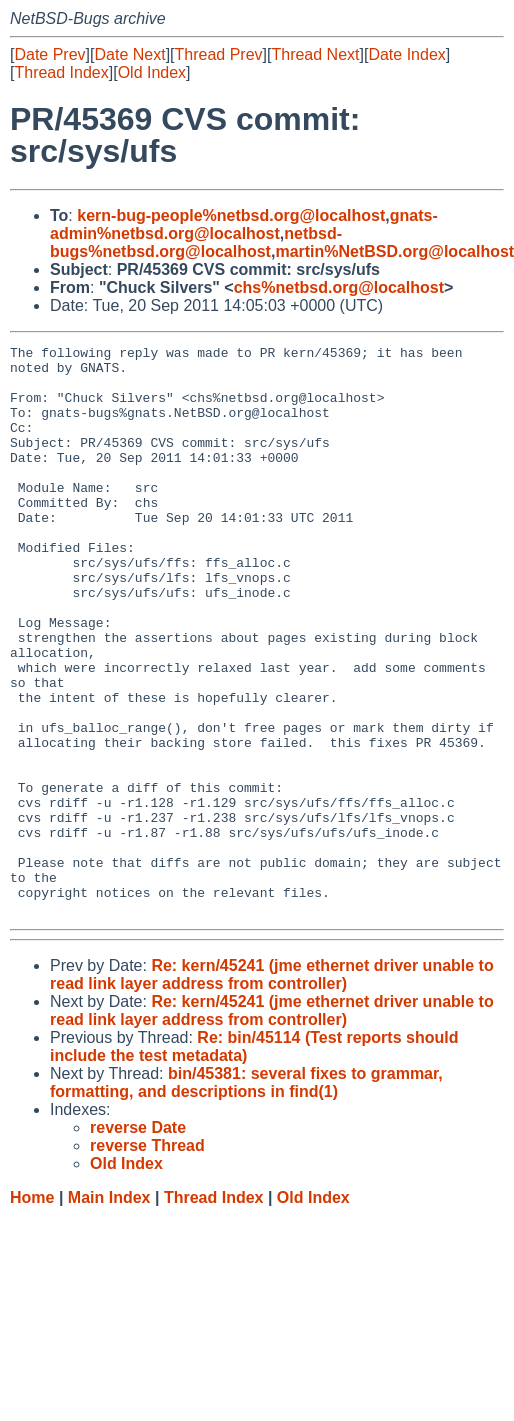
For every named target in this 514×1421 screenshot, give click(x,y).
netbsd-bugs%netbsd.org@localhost (196, 242)
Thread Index (61, 72)
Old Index (152, 72)
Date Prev (49, 54)
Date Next (129, 54)
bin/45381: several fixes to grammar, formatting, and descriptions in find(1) (246, 1196)
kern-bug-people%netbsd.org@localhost (231, 215)
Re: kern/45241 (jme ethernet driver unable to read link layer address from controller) (272, 1088)
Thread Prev (219, 54)
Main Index (109, 1311)
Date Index (406, 54)
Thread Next (315, 54)
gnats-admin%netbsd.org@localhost (244, 224)
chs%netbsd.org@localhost (339, 287)
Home (32, 1311)
